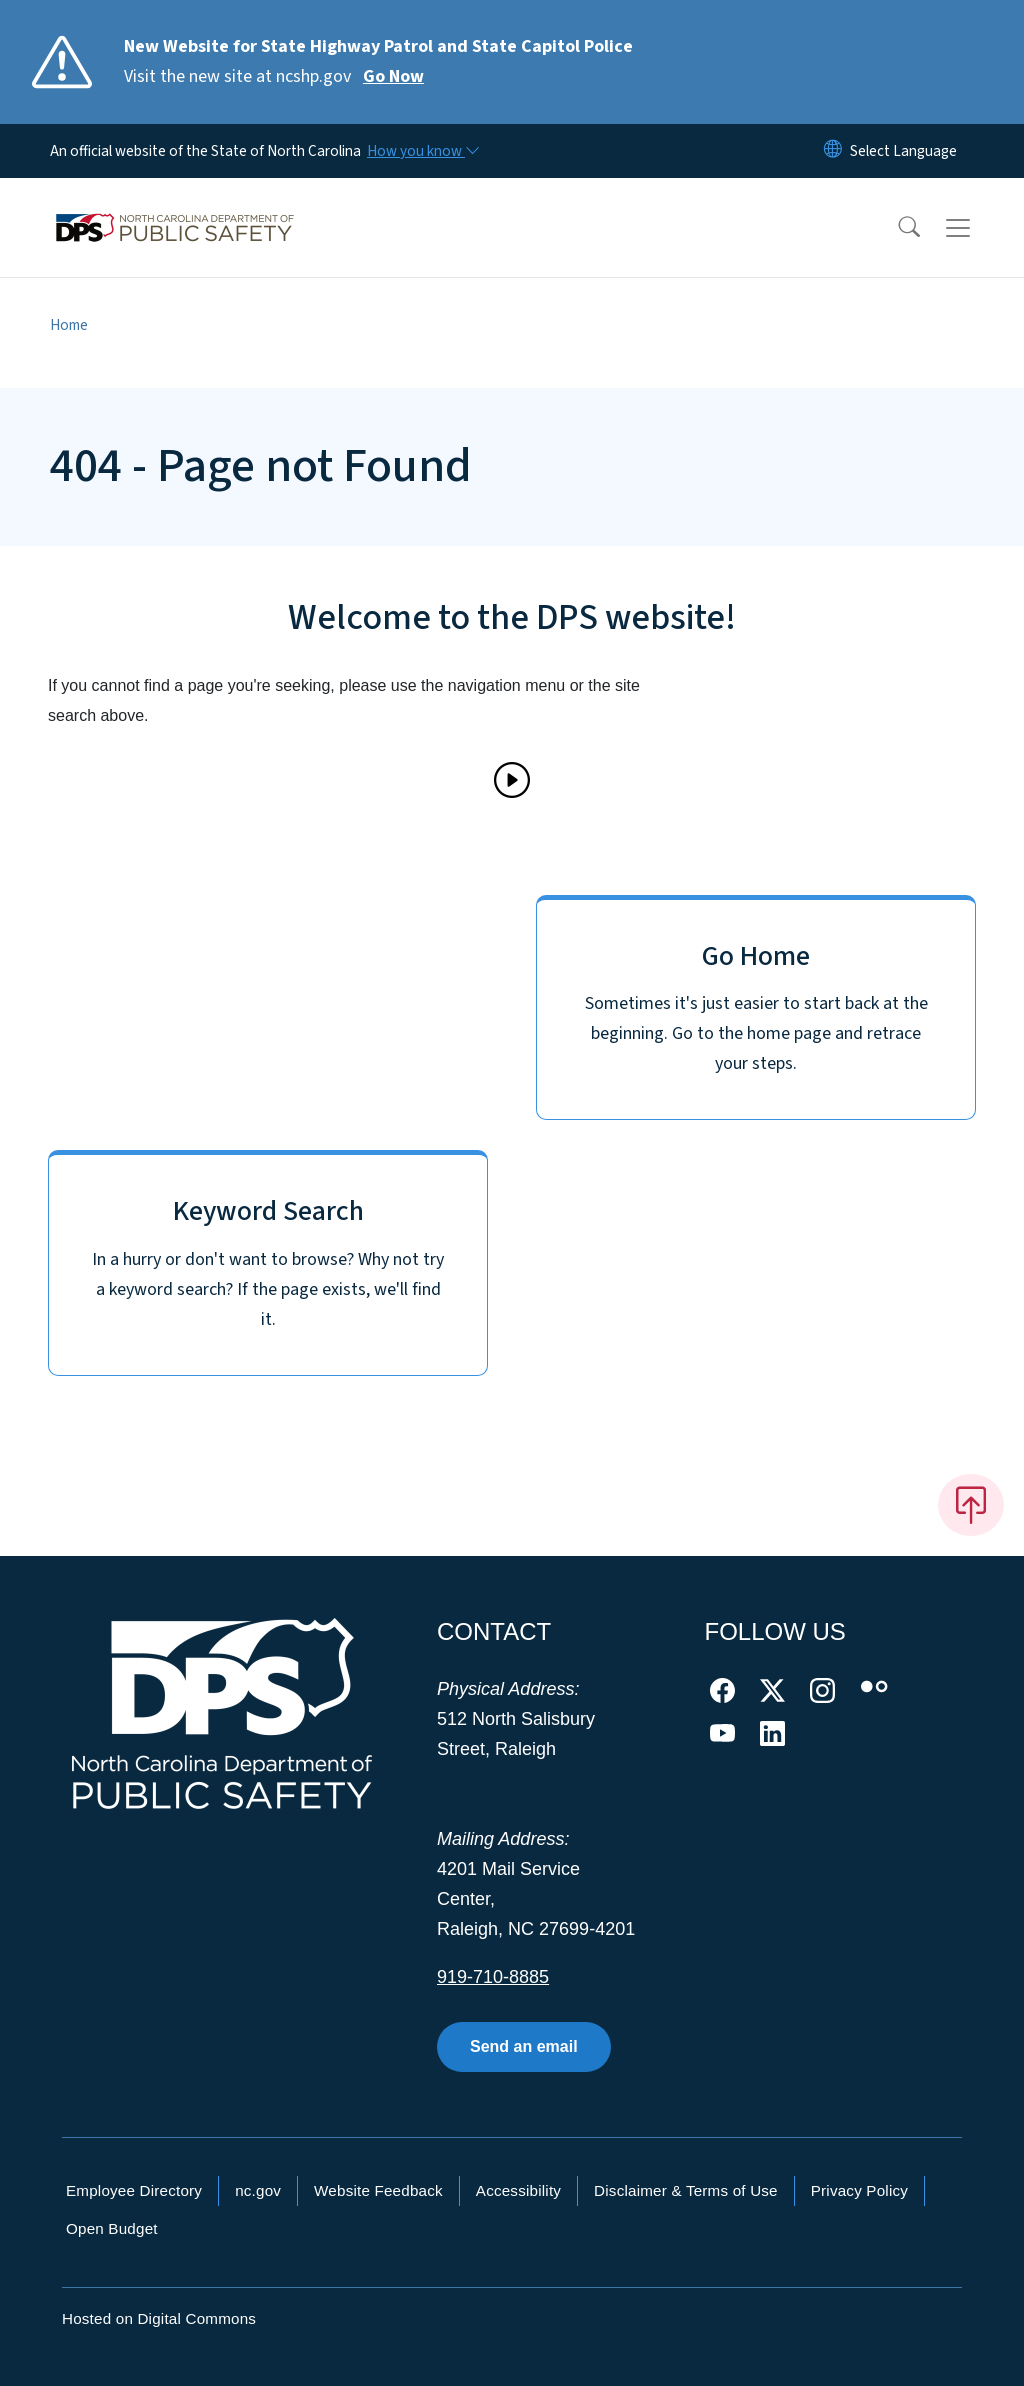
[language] (903, 151)
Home (69, 325)
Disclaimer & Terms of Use (686, 2190)
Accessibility (518, 2190)
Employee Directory (134, 2190)
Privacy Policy (859, 2190)
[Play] (512, 780)
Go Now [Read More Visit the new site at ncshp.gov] (393, 76)
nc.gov (258, 2190)
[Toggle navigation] (977, 228)
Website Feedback (378, 2190)
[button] (896, 228)
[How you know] (422, 151)
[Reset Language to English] (833, 151)
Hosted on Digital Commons (159, 2318)
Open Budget (112, 2228)
